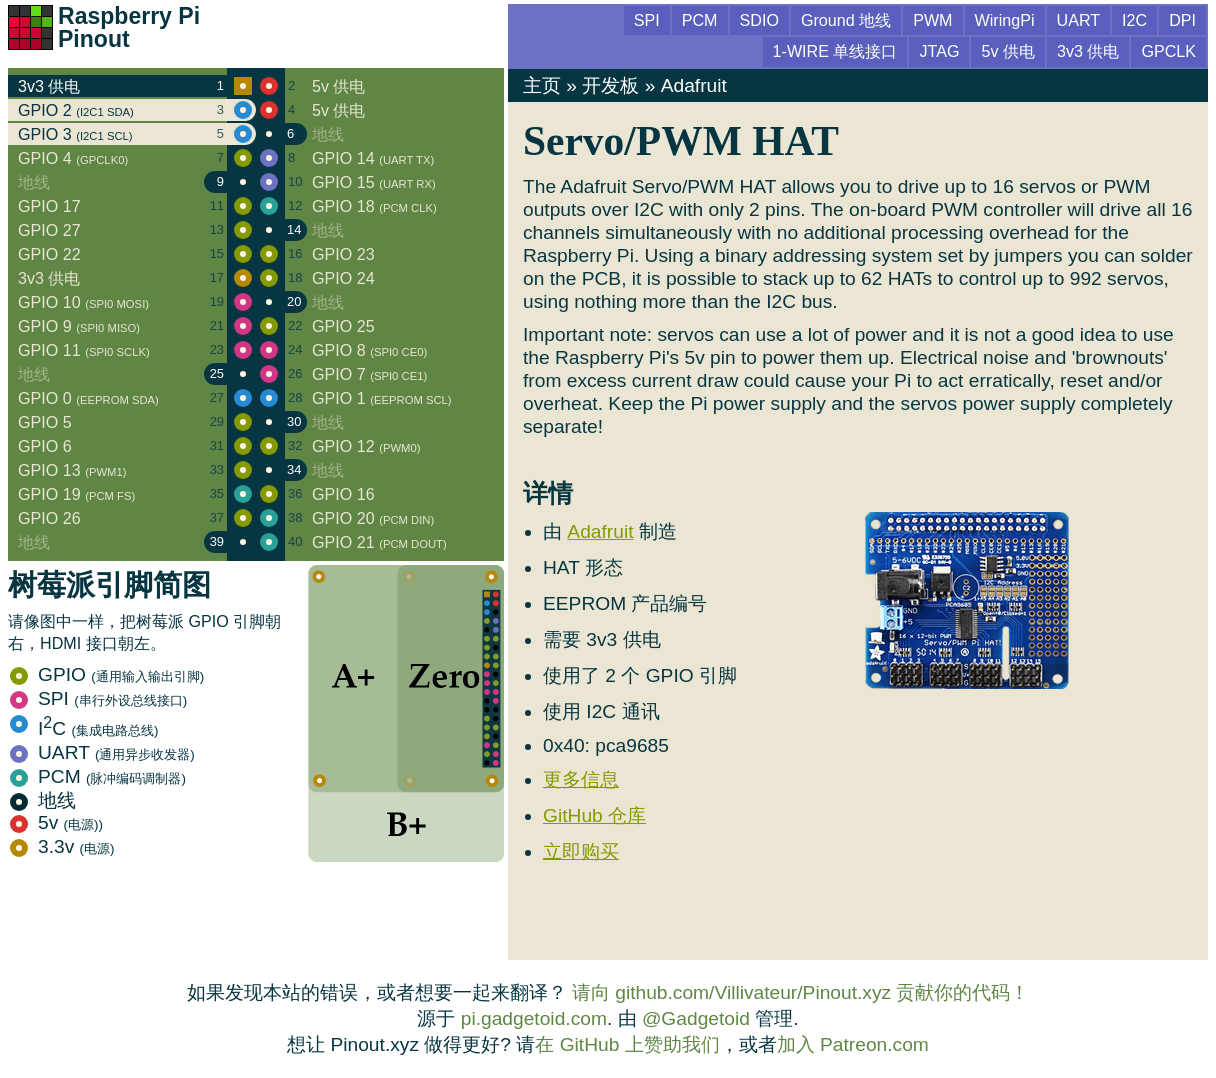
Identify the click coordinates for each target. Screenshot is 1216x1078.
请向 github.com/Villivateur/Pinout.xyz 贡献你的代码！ (801, 992)
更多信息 (581, 779)
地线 (43, 800)
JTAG (939, 51)
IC (84, 728)
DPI (1182, 20)
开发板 (610, 85)
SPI (98, 698)
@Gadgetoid (696, 1018)
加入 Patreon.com (853, 1044)
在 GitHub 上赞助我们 (627, 1044)
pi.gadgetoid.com (534, 1018)
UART (102, 752)
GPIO (107, 674)
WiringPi (1005, 20)
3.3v (62, 846)
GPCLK (1168, 51)
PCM (98, 776)
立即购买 (581, 851)
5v (56, 822)
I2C (1134, 20)
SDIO (759, 20)
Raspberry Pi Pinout (129, 27)
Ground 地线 (846, 20)
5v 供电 (1008, 51)
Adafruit (694, 85)
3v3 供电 (1088, 51)
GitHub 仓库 (594, 815)
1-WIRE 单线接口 (835, 51)
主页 (542, 85)
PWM (932, 20)
